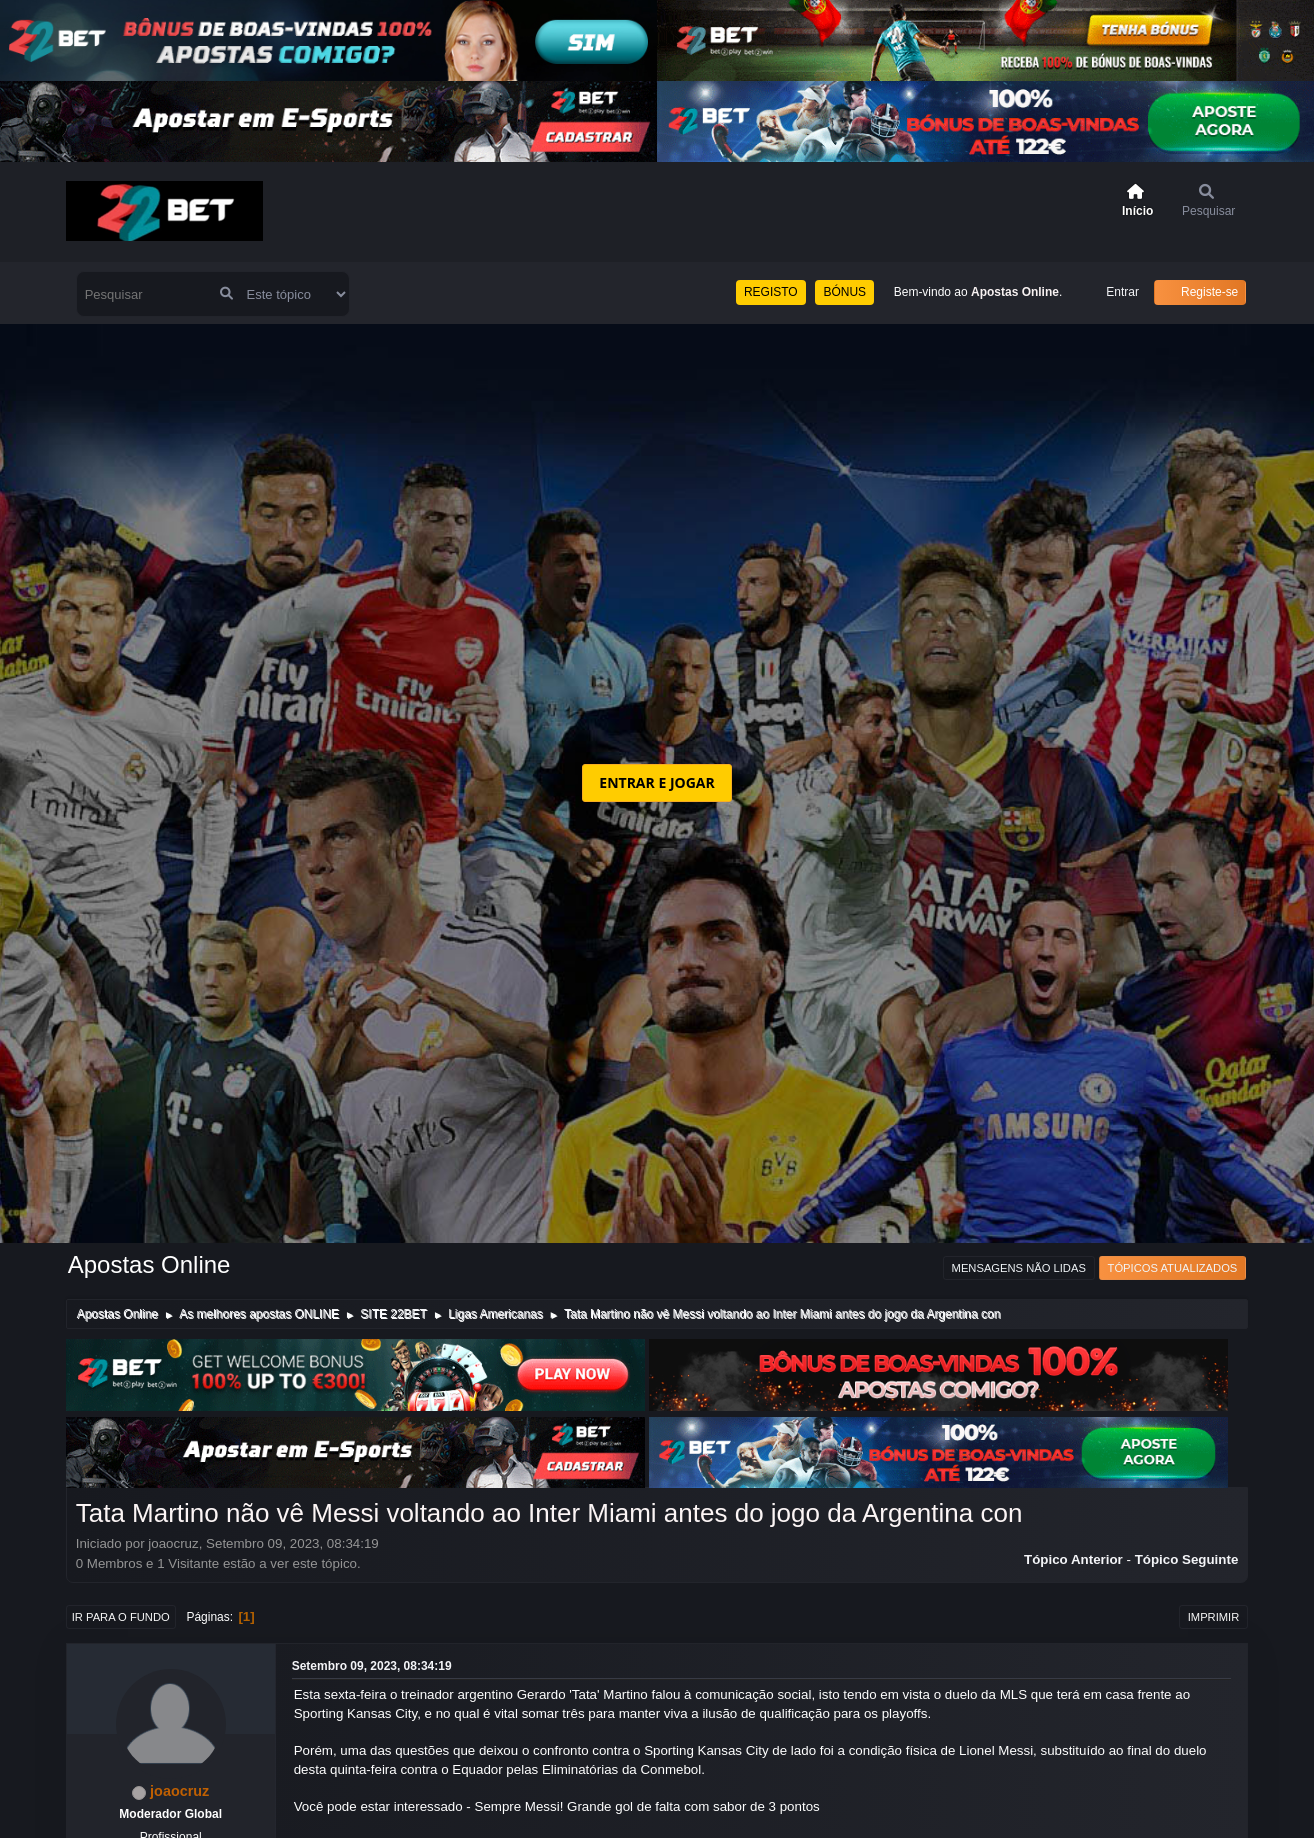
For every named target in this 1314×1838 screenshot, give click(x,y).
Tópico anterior (1073, 1559)
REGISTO (771, 292)
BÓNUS (844, 292)
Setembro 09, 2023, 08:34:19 (372, 1666)
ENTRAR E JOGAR (656, 782)
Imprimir (1214, 1617)
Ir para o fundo (121, 1617)
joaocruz (179, 1791)
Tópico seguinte (1187, 1559)
